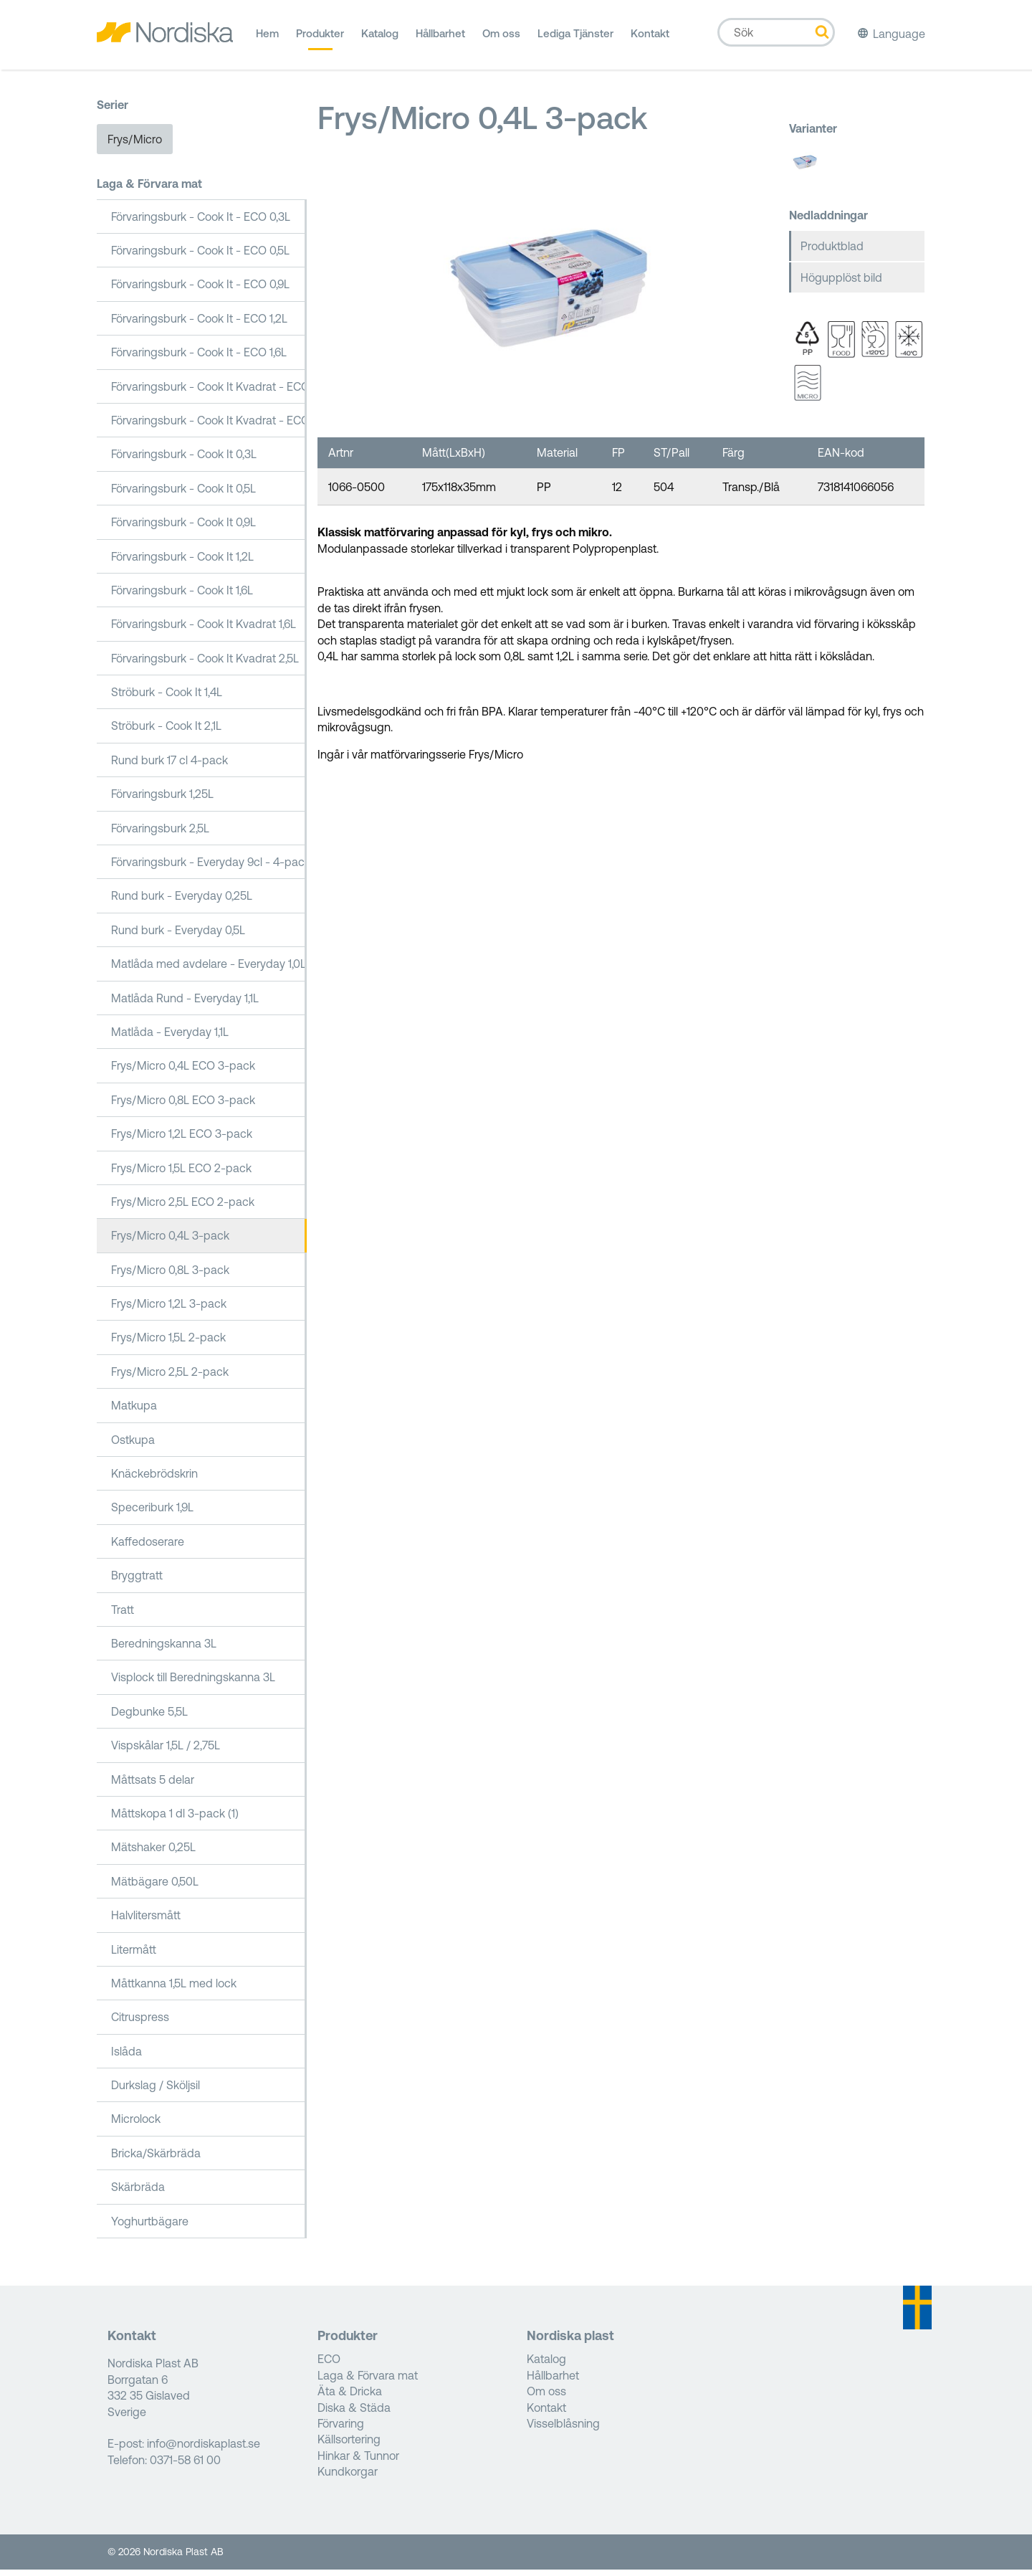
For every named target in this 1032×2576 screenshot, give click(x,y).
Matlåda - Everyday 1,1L (170, 1038)
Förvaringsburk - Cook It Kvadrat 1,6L (203, 630)
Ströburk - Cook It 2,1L (166, 732)
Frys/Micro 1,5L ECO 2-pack (181, 1173)
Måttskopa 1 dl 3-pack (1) (175, 1819)
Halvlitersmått (146, 1921)
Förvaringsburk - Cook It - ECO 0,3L (200, 222)
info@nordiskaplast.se (203, 2449)
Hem (267, 38)
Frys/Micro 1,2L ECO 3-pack (181, 1139)
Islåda (126, 2056)
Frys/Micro (135, 144)
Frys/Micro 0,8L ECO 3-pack (183, 1105)
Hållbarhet (440, 38)
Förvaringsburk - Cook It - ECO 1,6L (199, 358)
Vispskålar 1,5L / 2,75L (165, 1751)
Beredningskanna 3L (163, 1649)
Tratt (122, 1615)
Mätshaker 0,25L (153, 1853)
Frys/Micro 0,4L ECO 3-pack (183, 1071)
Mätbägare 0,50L (155, 1887)
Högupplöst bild (841, 283)
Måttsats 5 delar (152, 1785)
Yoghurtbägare (149, 2226)
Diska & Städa (354, 2413)
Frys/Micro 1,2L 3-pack (168, 1309)
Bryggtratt (137, 1581)
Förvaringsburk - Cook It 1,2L (182, 562)
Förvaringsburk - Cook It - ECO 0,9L (200, 290)
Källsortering (349, 2445)
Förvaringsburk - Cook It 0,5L (183, 494)
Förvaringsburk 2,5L (160, 833)
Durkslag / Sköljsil (155, 2091)
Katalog (379, 38)
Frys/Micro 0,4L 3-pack (170, 1241)
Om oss (501, 38)
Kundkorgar (347, 2477)
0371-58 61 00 (185, 2465)
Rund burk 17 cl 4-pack (169, 765)
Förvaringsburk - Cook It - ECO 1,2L (199, 324)
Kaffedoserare (147, 1547)
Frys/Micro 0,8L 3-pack (170, 1275)
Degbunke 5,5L (149, 1717)
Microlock (136, 2125)
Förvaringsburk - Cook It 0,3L (184, 460)
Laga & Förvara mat (149, 190)
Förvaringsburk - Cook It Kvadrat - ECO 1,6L (209, 392)
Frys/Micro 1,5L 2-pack (168, 1343)
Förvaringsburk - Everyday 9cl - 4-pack (209, 868)
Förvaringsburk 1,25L (162, 800)
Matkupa (134, 1411)
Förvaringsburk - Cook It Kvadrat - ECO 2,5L (209, 426)
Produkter (320, 38)
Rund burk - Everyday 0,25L (181, 901)
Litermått (133, 1955)
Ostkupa (133, 1445)
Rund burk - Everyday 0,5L (178, 935)
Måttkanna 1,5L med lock (173, 1988)
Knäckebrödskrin (154, 1479)
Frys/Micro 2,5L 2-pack (170, 1377)
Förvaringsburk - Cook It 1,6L (182, 595)
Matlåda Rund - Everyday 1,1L (185, 1003)
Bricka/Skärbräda (156, 2158)
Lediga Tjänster (575, 38)
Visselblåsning (563, 2429)
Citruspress (140, 2023)
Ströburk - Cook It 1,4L (166, 698)
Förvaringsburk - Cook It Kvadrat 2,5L (205, 663)
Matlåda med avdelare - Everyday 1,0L (208, 970)
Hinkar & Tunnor (358, 2461)
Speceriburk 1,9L (152, 1513)
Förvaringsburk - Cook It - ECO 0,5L (200, 256)
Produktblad (832, 251)
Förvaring (340, 2429)
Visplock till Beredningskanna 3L (193, 1683)
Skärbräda (138, 2193)
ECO (328, 2365)
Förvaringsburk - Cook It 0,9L (183, 528)
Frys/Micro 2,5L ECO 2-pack (182, 1208)
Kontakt (650, 38)
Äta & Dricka (349, 2397)
